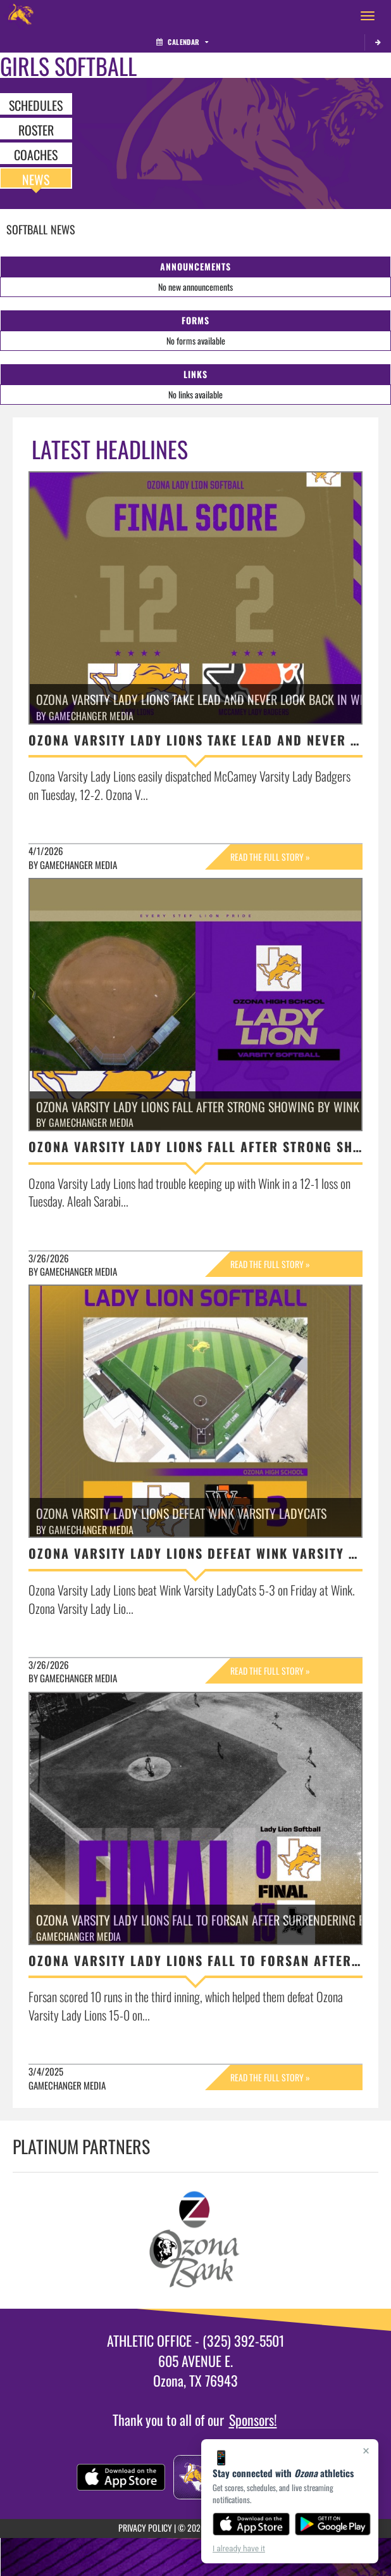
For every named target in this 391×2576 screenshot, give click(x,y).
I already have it (239, 2548)
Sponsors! (253, 2419)
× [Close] (366, 2450)
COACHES (36, 154)
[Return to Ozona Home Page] (19, 16)
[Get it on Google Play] (333, 2524)
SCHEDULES (36, 104)
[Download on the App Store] (251, 2524)
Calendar (182, 42)
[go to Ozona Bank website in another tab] (196, 2240)
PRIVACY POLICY (145, 2527)
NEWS (35, 178)
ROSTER (36, 129)
